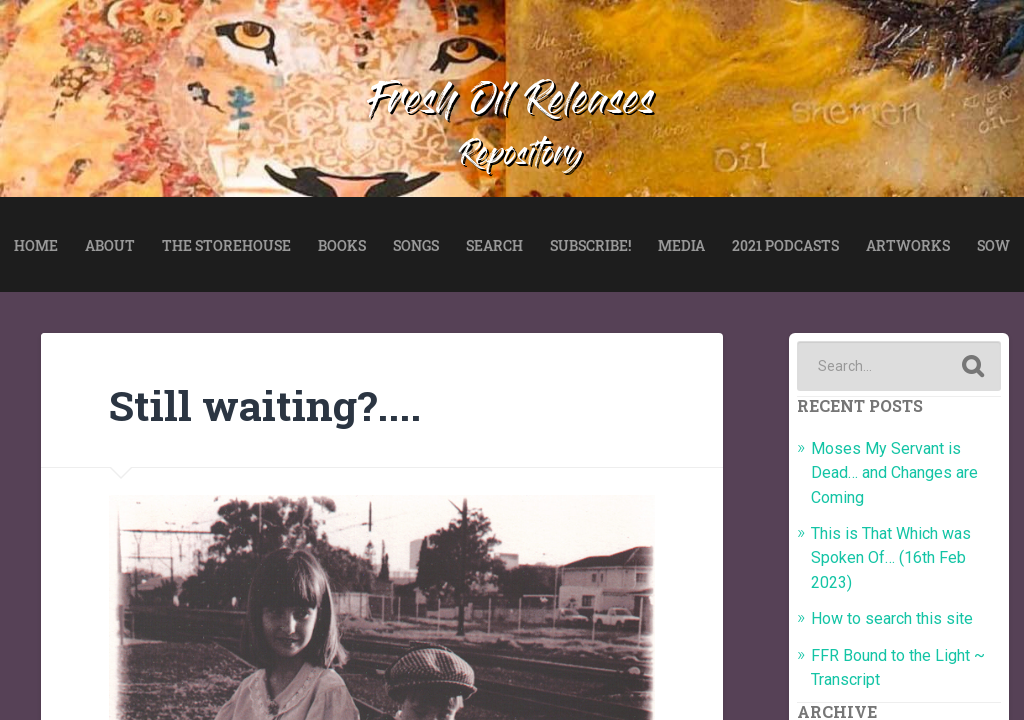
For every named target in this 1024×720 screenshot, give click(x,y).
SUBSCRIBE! (590, 245)
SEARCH (494, 245)
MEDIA (681, 245)
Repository (521, 156)
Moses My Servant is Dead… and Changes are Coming (894, 473)
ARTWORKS (908, 245)
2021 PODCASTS (785, 245)
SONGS (416, 245)
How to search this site (892, 618)
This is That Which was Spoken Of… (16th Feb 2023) (891, 558)
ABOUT (110, 245)
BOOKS (342, 245)
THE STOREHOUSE (226, 245)
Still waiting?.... (265, 405)
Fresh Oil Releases (512, 104)
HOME (36, 245)
